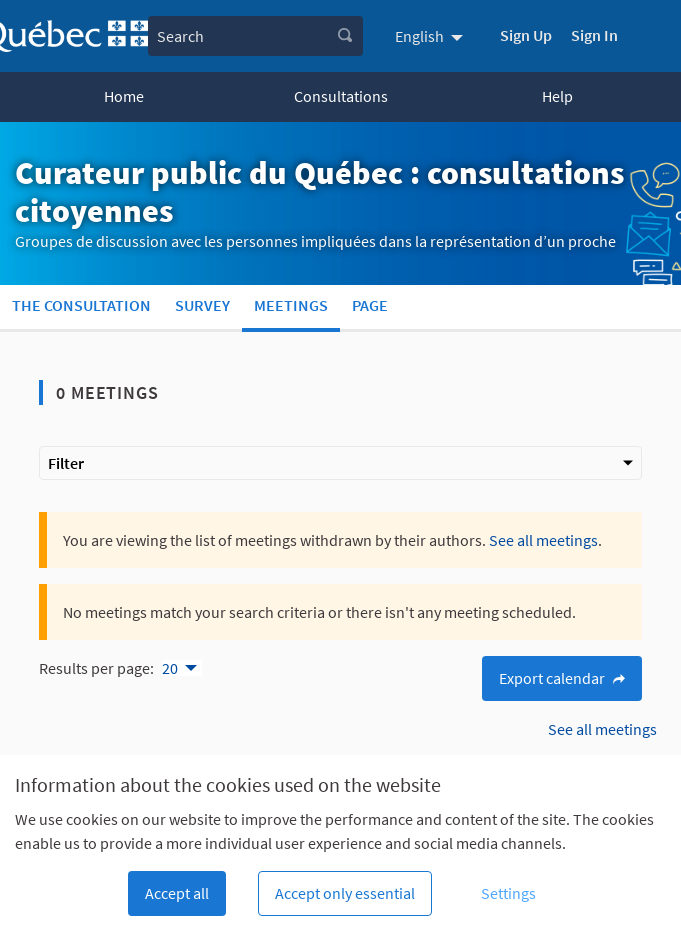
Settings (508, 893)
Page (370, 305)
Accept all (177, 893)
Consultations (341, 96)
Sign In (594, 35)
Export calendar (562, 678)
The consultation (81, 305)
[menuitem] (431, 36)
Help (557, 96)
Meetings (291, 305)
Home (124, 96)
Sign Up (526, 35)
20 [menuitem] (170, 668)
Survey (202, 305)
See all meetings (543, 540)
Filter (340, 463)
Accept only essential (345, 893)
